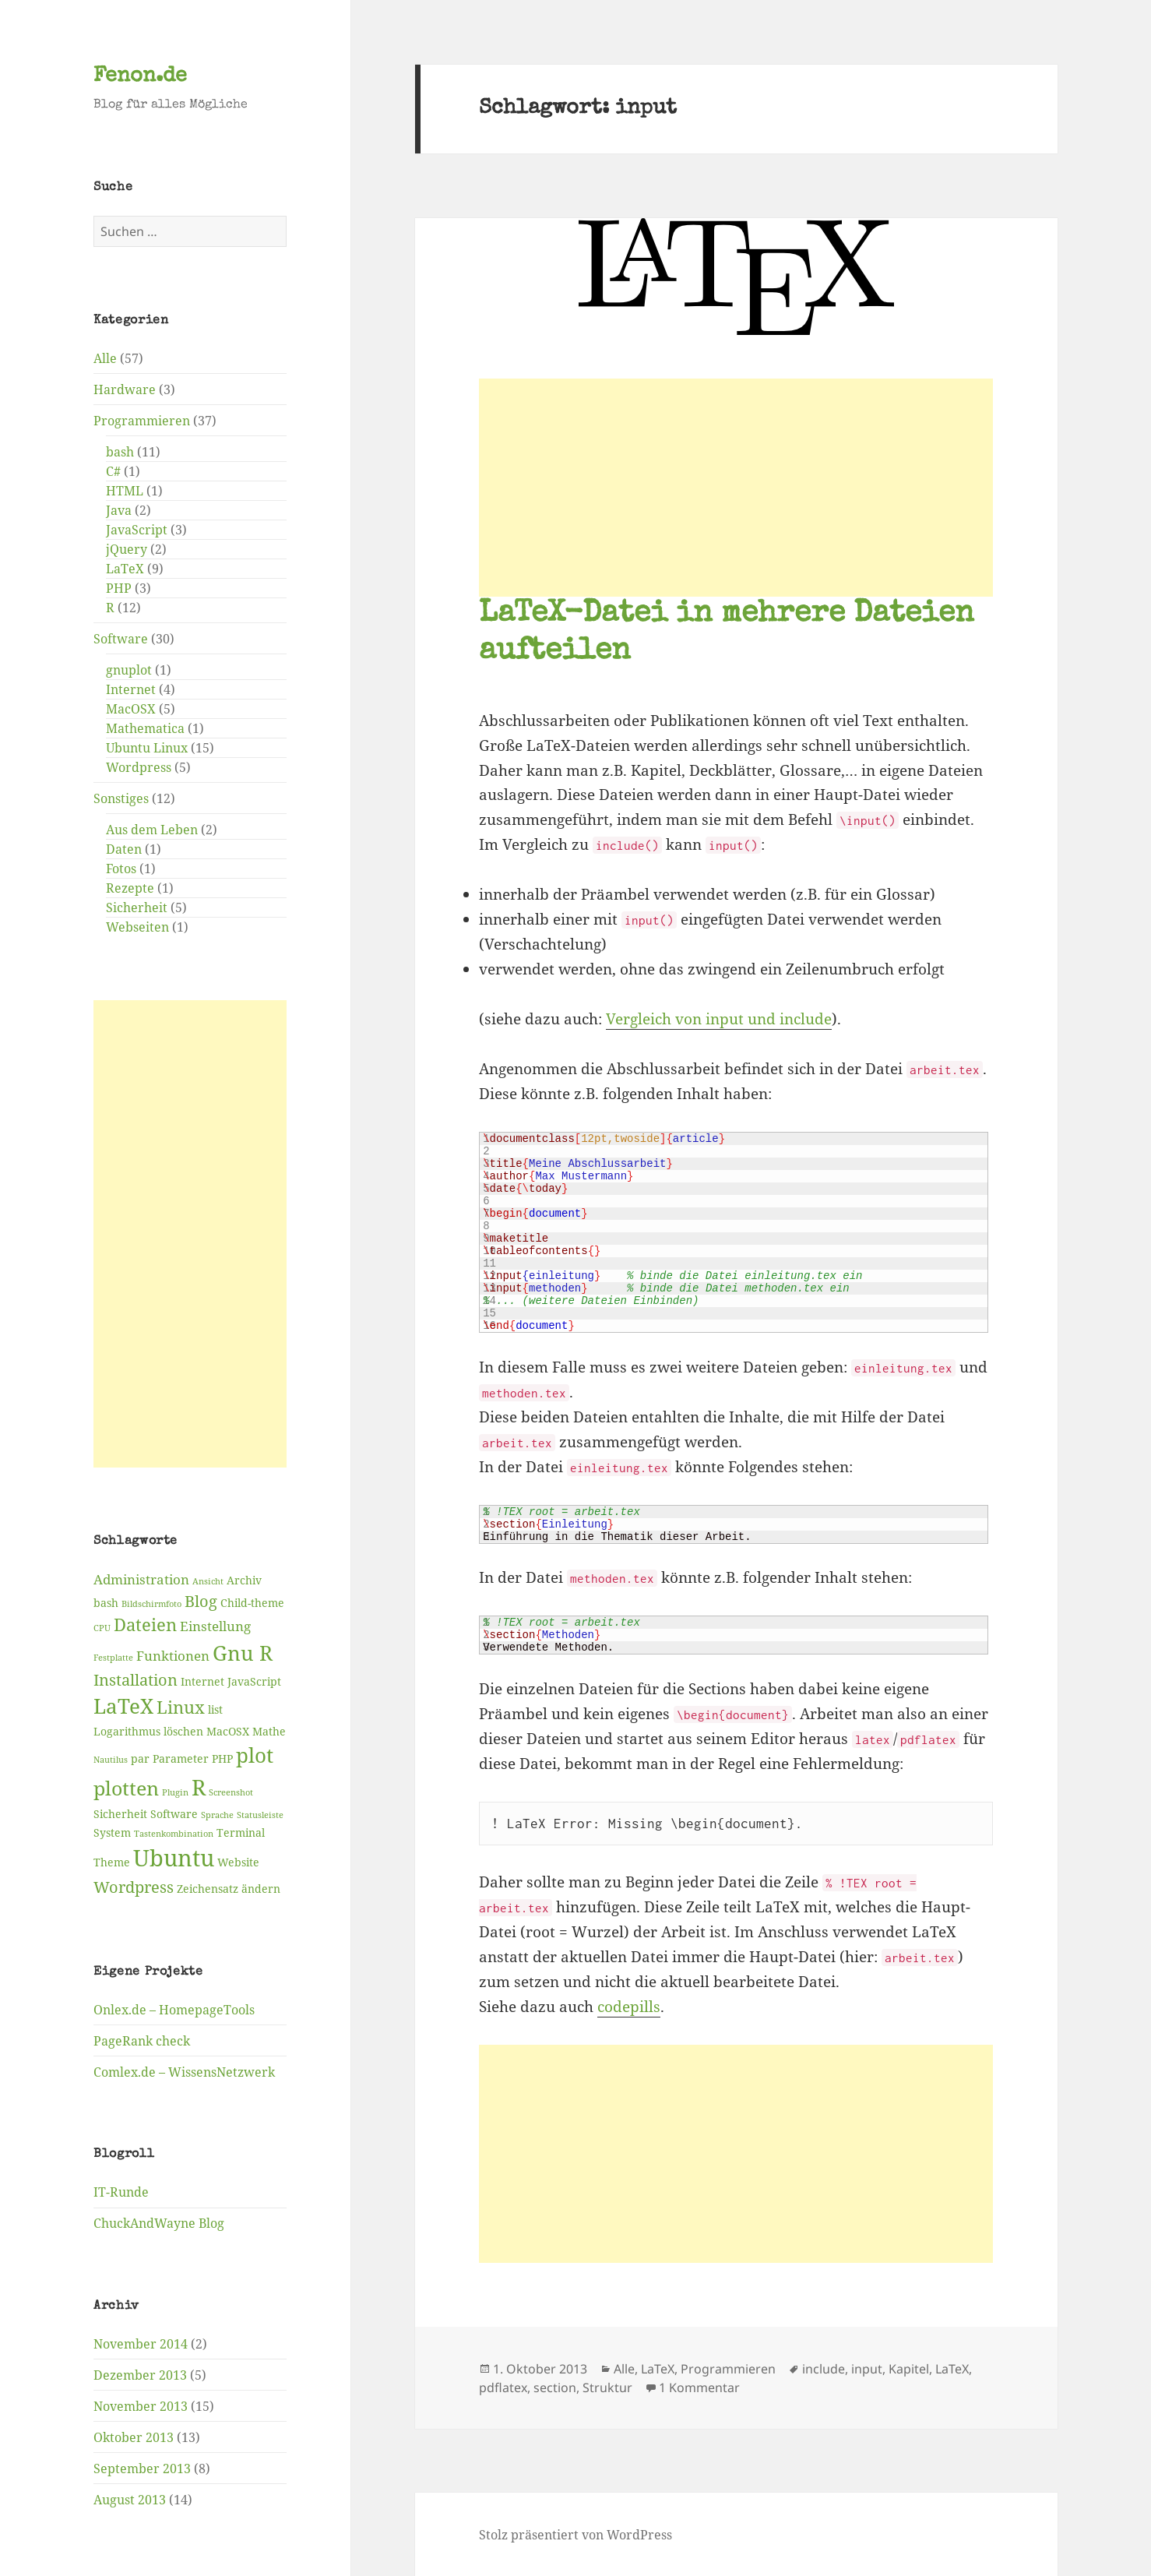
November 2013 (140, 2405)
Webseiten (137, 927)
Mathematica (145, 728)
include (823, 2368)
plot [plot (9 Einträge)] (254, 1755)
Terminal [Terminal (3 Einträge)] (240, 1831)
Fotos (121, 868)
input (866, 2368)
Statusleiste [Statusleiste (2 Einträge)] (260, 1814)
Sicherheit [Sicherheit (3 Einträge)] (120, 1813)
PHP (119, 588)
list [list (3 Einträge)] (215, 1709)
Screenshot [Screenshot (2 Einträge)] (231, 1792)
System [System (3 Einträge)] (112, 1831)
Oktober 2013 (133, 2436)
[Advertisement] (190, 1234)
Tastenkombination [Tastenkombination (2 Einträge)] (173, 1832)
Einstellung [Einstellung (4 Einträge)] (215, 1626)
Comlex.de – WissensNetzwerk (184, 2071)
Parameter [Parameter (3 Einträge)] (181, 1758)
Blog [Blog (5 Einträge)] (201, 1600)
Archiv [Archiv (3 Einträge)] (244, 1580)
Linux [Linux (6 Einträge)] (181, 1707)
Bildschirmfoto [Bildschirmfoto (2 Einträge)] (151, 1603)
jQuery (126, 549)
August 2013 (129, 2498)
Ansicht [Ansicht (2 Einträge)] (208, 1581)
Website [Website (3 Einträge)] (238, 1861)
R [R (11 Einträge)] (199, 1787)
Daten (124, 849)
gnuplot (129, 669)
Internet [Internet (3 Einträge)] (202, 1680)
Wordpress (138, 767)
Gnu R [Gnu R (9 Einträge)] (243, 1652)
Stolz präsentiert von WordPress (575, 2534)
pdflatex (503, 2387)
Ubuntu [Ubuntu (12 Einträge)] (173, 1857)
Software (120, 638)
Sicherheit (136, 907)
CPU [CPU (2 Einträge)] (102, 1628)
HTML (124, 490)
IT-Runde (121, 2192)
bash (120, 451)
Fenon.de (140, 76)
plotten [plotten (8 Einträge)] (126, 1788)
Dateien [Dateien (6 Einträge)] (145, 1624)
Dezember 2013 (140, 2374)
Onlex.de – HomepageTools (174, 2008)
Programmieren (141, 420)
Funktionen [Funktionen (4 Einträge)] (172, 1655)
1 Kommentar (699, 2387)
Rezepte (130, 888)
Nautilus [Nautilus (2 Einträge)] (110, 1759)
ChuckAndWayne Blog (158, 2223)
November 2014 (140, 2343)
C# (113, 471)
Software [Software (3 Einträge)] (174, 1813)
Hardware (124, 389)
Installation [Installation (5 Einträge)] (135, 1679)
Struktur (607, 2387)
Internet (131, 689)
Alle (105, 358)
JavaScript (136, 529)
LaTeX (125, 568)
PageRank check (141, 2040)
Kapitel (909, 2368)
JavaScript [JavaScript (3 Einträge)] (254, 1680)
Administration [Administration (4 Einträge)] (141, 1579)
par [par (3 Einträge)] (140, 1758)
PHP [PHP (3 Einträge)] (222, 1758)
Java (119, 510)
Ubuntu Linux (147, 747)
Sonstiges (121, 798)
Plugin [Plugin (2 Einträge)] (175, 1792)
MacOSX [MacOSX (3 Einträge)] (227, 1731)
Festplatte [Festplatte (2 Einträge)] (113, 1656)
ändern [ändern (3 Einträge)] (260, 1887)
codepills (628, 2006)
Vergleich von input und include (719, 1019)
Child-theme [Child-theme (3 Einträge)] (252, 1602)
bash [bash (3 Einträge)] (105, 1602)
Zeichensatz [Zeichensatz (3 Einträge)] (207, 1887)
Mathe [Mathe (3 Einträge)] (269, 1731)
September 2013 (142, 2467)
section (554, 2387)
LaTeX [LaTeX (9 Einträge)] (123, 1706)
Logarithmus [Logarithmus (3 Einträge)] (126, 1731)
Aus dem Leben (152, 829)
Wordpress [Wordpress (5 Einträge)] (133, 1886)
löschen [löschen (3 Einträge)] (183, 1731)
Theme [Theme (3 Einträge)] (111, 1861)
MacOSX (131, 708)
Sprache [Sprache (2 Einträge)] (217, 1814)
